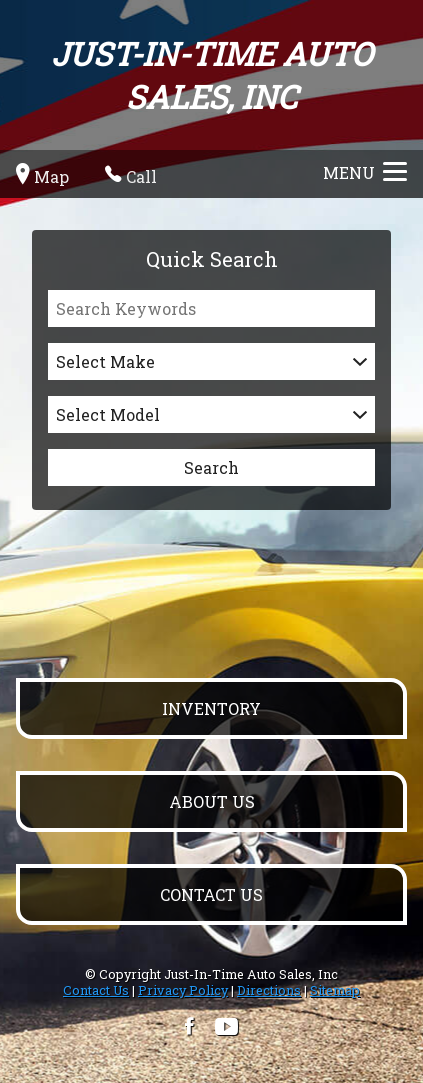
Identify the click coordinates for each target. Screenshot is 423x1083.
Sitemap (335, 990)
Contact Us (96, 990)
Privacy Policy (183, 990)
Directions (269, 990)
